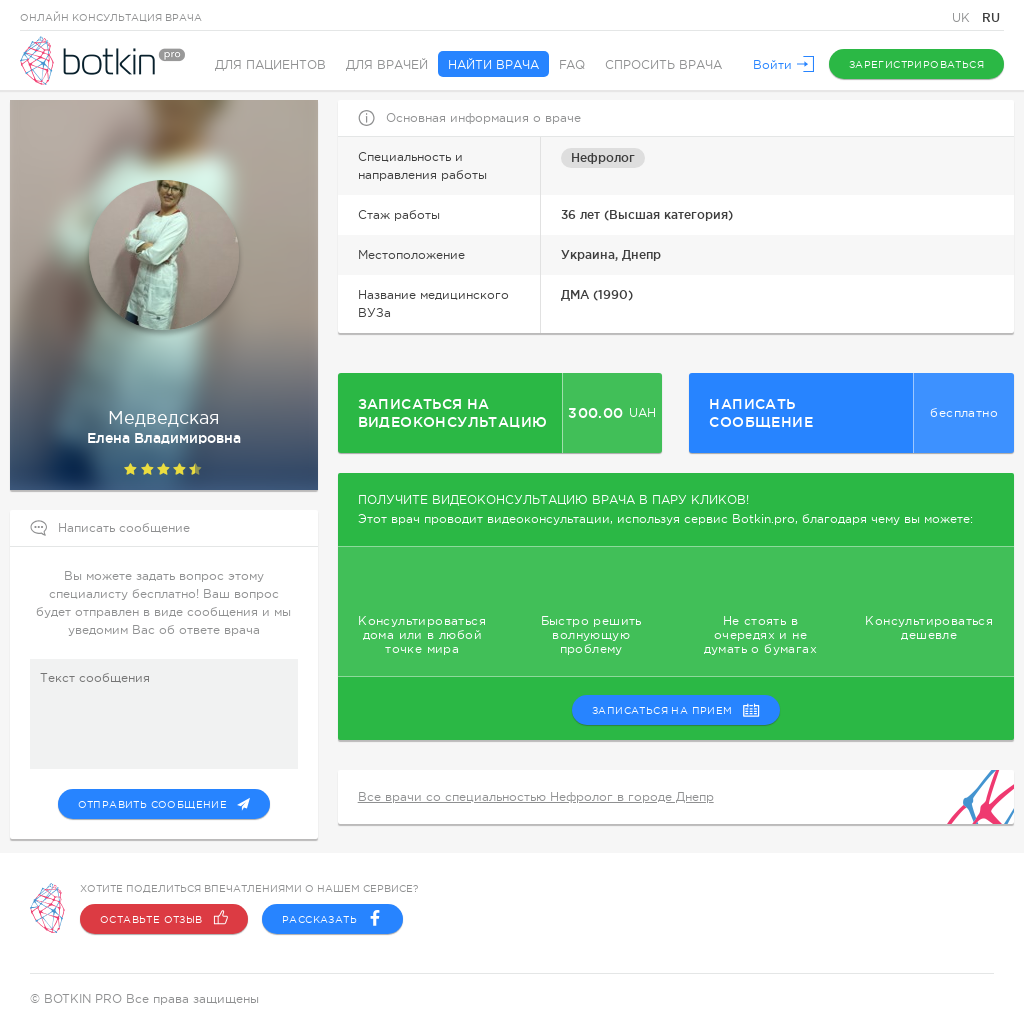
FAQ (572, 65)
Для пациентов (270, 65)
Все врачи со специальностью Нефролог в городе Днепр (536, 797)
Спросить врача (663, 65)
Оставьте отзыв (164, 919)
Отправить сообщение (164, 804)
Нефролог (603, 157)
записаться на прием (676, 710)
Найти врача (493, 65)
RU (991, 17)
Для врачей (387, 65)
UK (963, 18)
